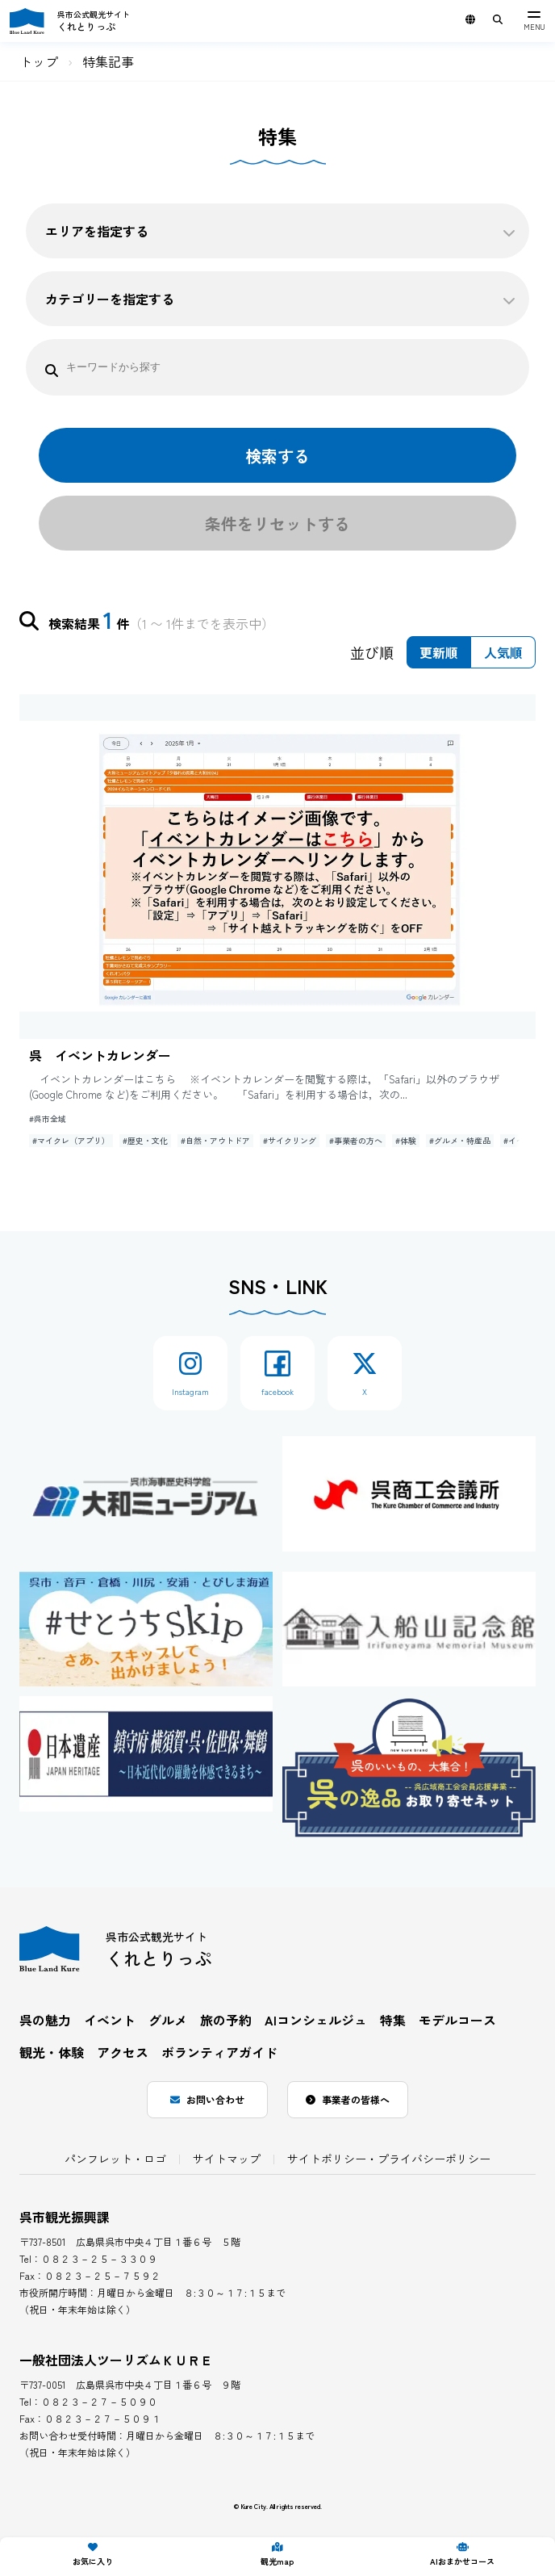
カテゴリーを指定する (280, 298)
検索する (277, 455)
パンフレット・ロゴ (115, 2159)
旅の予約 (226, 2019)
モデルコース (457, 2019)
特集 (393, 2019)
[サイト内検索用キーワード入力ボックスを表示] (498, 19)
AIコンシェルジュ (316, 2019)
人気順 (503, 652)
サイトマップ (227, 2159)
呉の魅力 (45, 2019)
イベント (110, 2019)
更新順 (438, 652)
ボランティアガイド (219, 2052)
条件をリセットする (277, 523)
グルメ (167, 2019)
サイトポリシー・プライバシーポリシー (388, 2159)
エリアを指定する (280, 231)
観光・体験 (51, 2052)
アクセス (122, 2052)
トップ (38, 61)
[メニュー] (534, 21)
